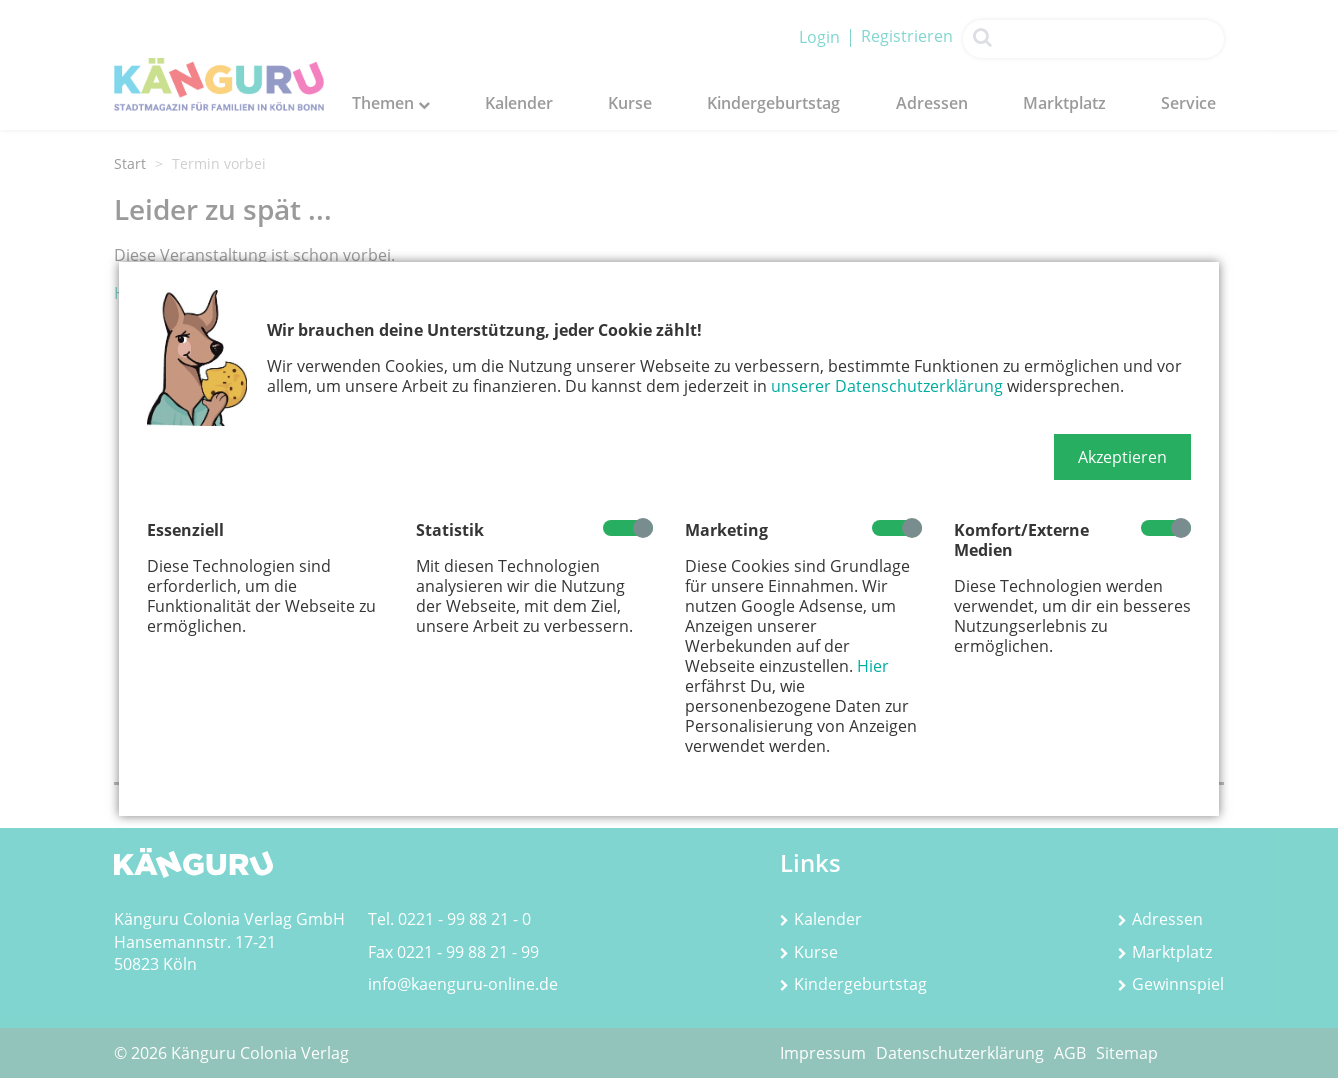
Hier (873, 666)
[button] (1122, 457)
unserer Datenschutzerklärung (887, 386)
